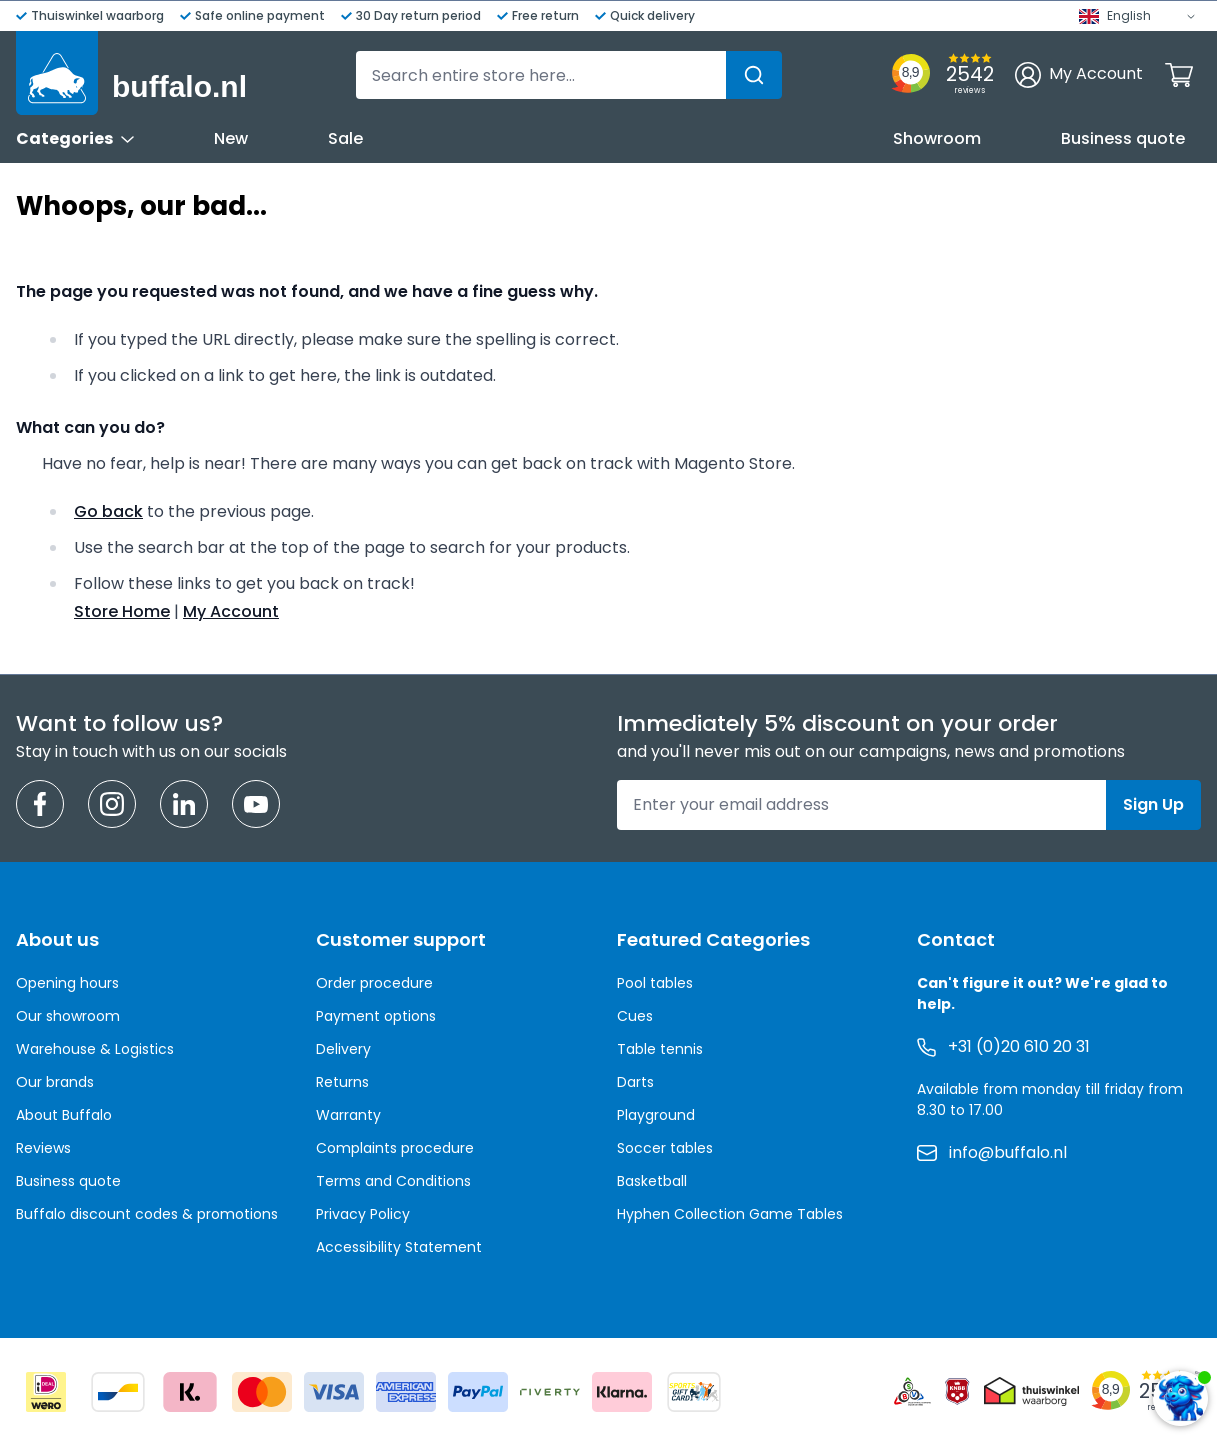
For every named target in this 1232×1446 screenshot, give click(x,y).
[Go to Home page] (131, 73)
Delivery (343, 1049)
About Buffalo (64, 1115)
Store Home (122, 611)
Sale (345, 138)
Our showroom (68, 1016)
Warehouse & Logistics (95, 1049)
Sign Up (1153, 804)
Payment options (376, 1016)
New (231, 138)
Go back (108, 511)
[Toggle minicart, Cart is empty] (1179, 75)
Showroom (937, 138)
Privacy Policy (363, 1214)
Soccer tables (665, 1148)
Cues (635, 1016)
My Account (231, 611)
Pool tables (655, 983)
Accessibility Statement (399, 1247)
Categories (75, 138)
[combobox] (569, 75)
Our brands (55, 1082)
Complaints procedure (395, 1148)
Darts (635, 1082)
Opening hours (67, 983)
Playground (656, 1115)
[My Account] (1079, 75)
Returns (342, 1082)
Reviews (43, 1148)
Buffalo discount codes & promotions (147, 1214)
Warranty (348, 1115)
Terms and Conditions (393, 1181)
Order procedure (374, 983)
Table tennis (660, 1049)
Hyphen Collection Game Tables (730, 1214)
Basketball (652, 1181)
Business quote (1123, 138)
